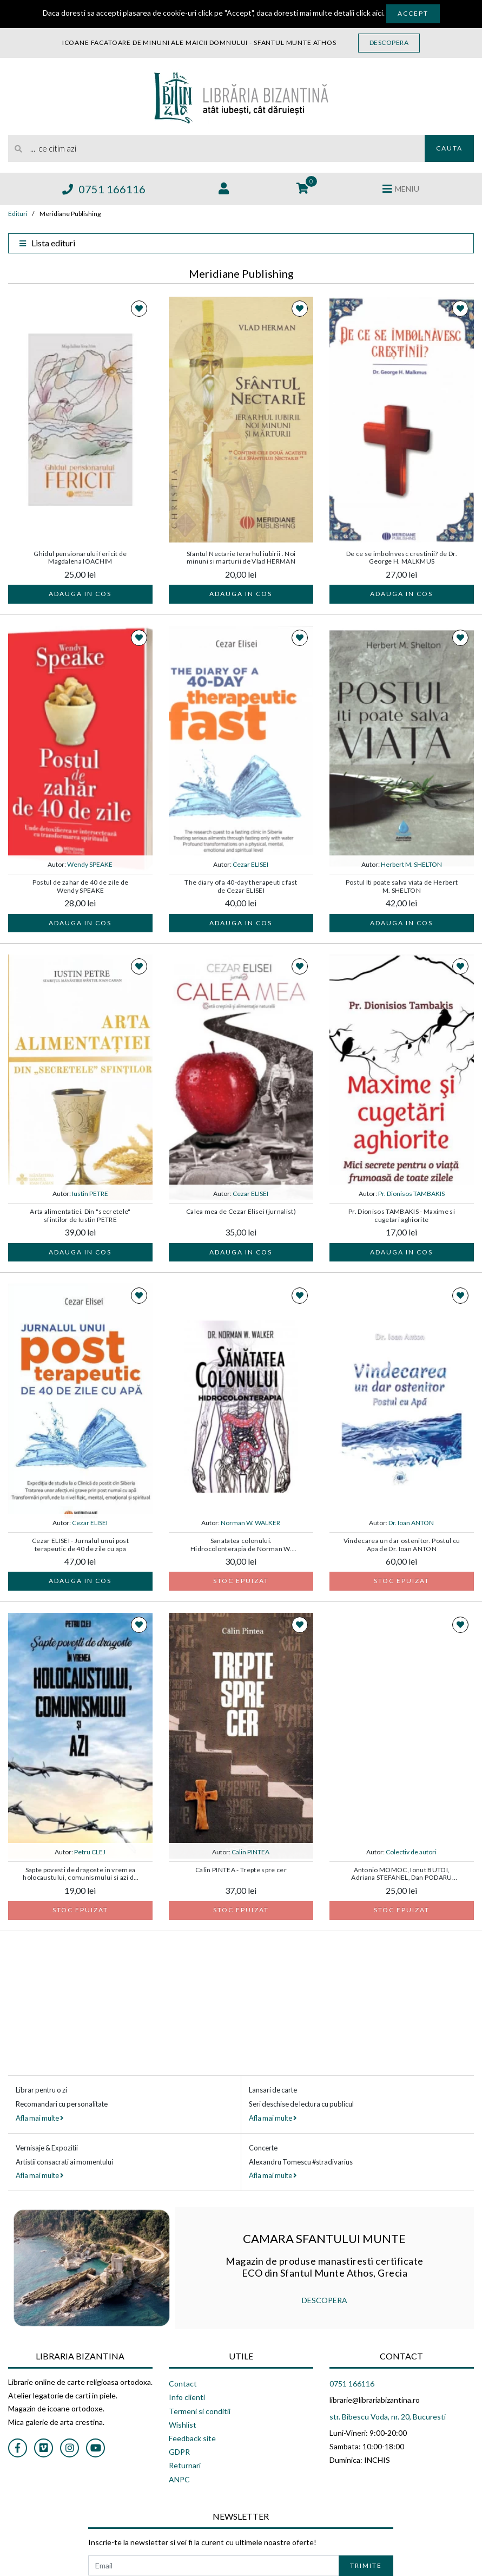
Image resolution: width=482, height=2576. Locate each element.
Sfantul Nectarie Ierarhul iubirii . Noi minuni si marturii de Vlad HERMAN (241, 557)
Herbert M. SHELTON (411, 864)
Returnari (185, 2465)
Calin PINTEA (250, 1852)
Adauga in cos (80, 594)
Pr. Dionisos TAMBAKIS (411, 1193)
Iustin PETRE (90, 1193)
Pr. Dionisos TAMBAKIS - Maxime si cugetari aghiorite (401, 1215)
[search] (216, 148)
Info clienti (187, 2397)
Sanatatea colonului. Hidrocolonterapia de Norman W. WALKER (241, 1545)
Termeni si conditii (199, 2411)
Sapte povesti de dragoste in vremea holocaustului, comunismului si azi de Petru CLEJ (80, 1874)
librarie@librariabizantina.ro (374, 2399)
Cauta (449, 148)
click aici (369, 12)
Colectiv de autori (411, 1852)
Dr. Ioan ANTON (411, 1523)
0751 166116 (104, 188)
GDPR (179, 2451)
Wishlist (182, 2424)
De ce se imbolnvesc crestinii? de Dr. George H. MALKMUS (401, 557)
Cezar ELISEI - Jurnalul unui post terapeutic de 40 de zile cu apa (80, 1544)
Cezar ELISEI (250, 864)
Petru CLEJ (89, 1852)
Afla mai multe (39, 2118)
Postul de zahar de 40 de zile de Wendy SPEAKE (80, 886)
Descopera (389, 42)
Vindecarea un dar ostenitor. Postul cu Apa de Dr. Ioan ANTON (402, 1544)
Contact (183, 2383)
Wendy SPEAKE (90, 864)
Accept (413, 13)
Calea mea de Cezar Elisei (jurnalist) (241, 1211)
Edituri (18, 214)
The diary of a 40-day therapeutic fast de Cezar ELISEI (241, 886)
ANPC (179, 2479)
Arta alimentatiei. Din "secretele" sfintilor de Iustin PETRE (80, 1215)
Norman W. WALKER (250, 1523)
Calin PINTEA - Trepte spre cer (241, 1870)
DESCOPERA (324, 2300)
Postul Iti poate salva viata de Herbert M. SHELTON (402, 886)
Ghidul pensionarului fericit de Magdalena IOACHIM (80, 557)
